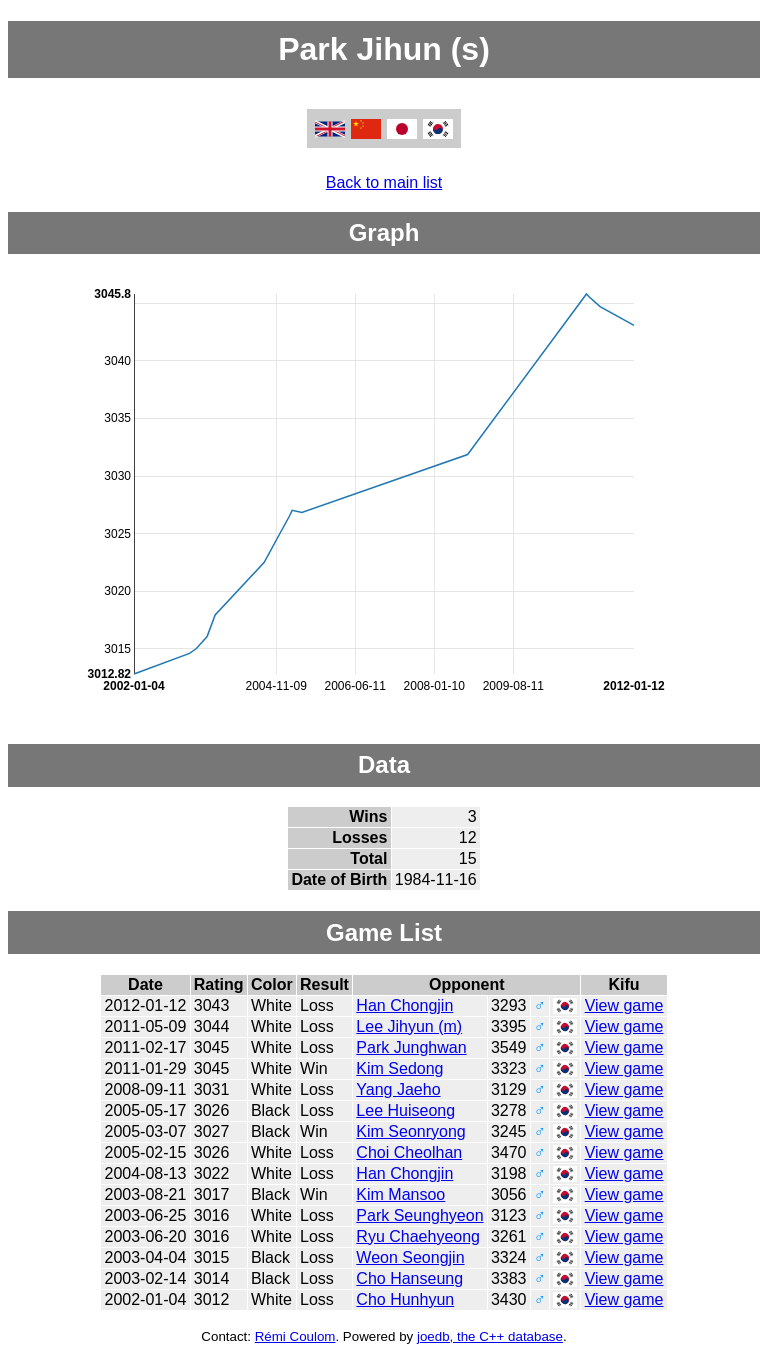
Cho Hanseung (409, 1278)
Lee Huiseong (405, 1110)
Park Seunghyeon (419, 1215)
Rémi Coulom (295, 1336)
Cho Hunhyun (405, 1299)
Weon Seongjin (410, 1257)
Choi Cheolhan (409, 1152)
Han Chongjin (404, 1005)
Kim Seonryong (410, 1131)
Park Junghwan (411, 1047)
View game (624, 1005)
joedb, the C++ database (490, 1336)
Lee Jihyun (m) (409, 1026)
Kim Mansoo (400, 1194)
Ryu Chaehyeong (418, 1236)
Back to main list (384, 182)
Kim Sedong (399, 1068)
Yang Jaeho (398, 1089)
